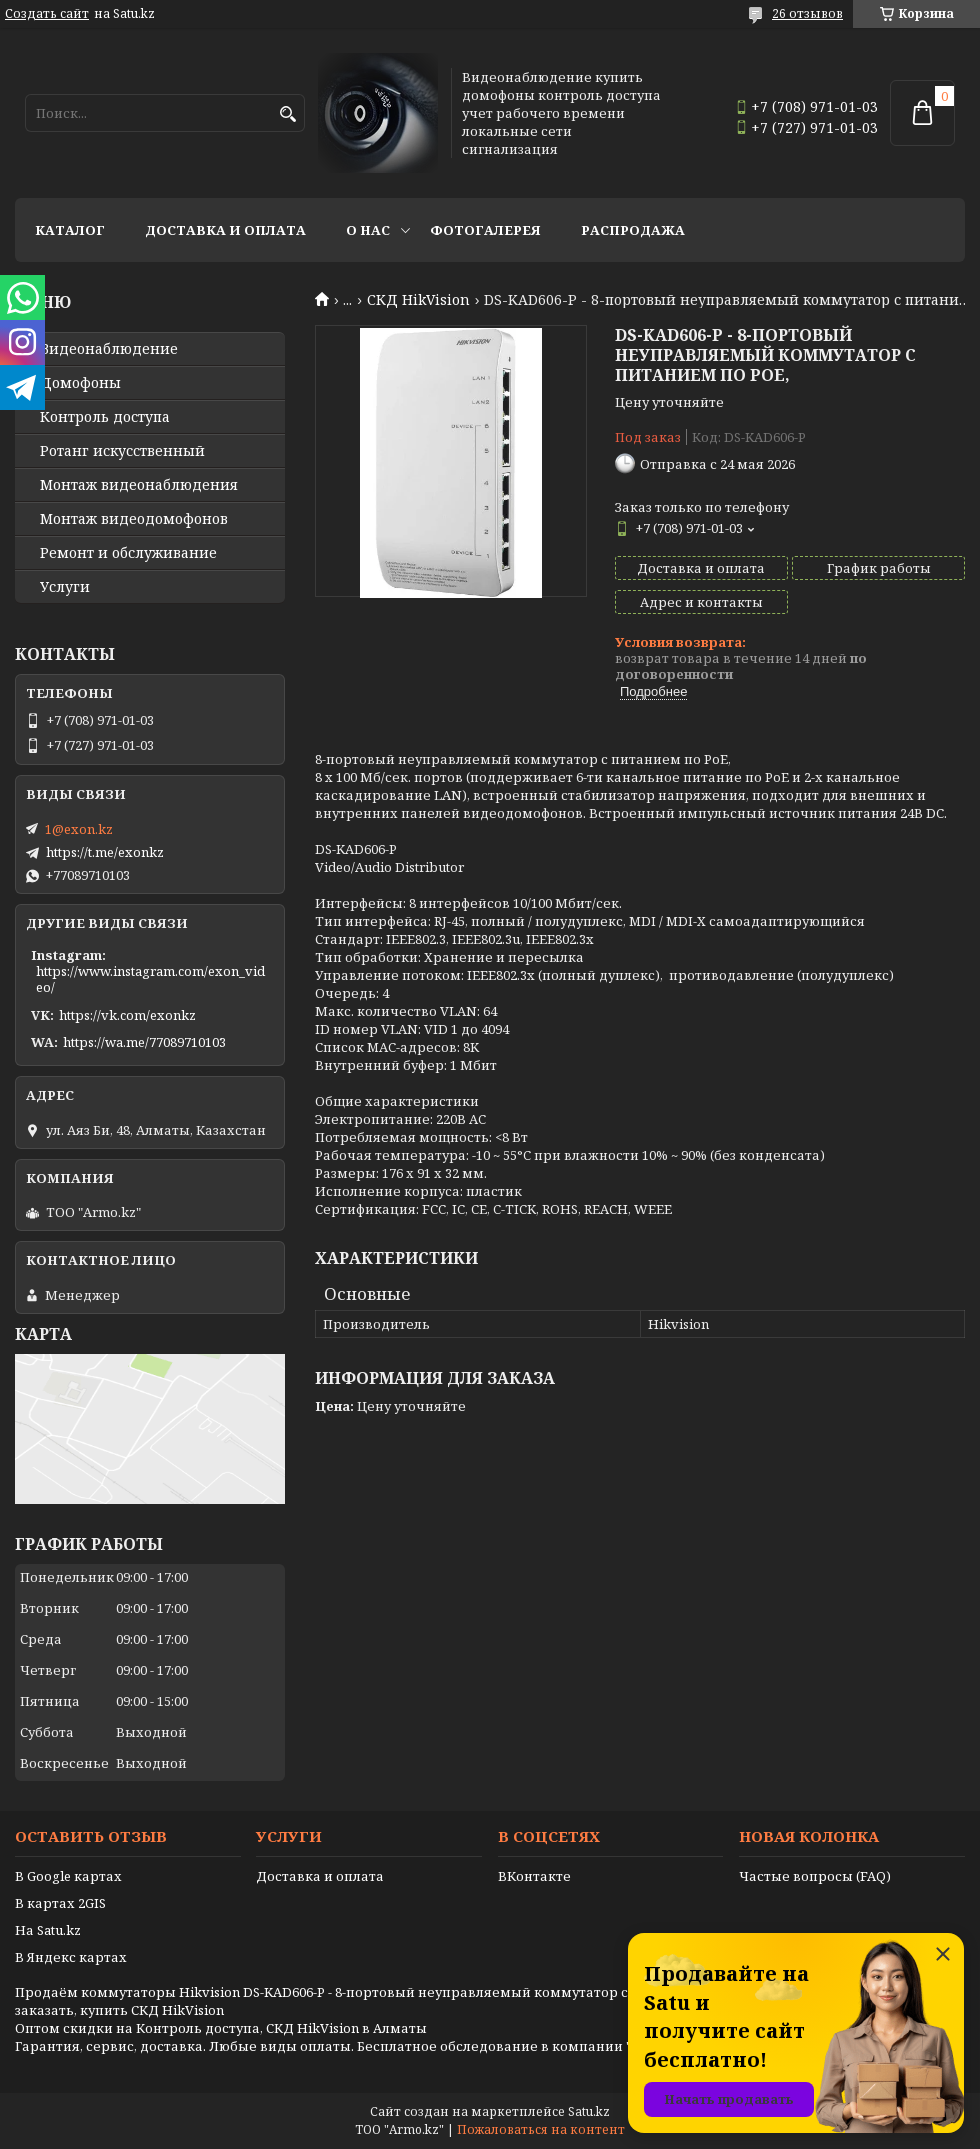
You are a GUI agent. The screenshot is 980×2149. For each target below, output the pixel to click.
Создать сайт (47, 14)
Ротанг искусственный (122, 451)
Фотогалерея (485, 230)
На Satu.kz (48, 1930)
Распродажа (633, 230)
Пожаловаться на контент (541, 2129)
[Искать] (287, 114)
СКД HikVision (418, 300)
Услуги (65, 587)
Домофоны (80, 383)
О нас (368, 230)
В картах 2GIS (60, 1903)
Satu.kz (589, 2111)
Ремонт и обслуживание (128, 553)
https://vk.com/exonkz (127, 1015)
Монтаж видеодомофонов (134, 519)
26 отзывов (807, 13)
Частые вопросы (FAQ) (815, 1876)
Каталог (70, 230)
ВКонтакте (534, 1876)
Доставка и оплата (225, 230)
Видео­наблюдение (109, 349)
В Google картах (68, 1876)
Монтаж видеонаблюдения (139, 485)
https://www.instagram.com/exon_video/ (150, 979)
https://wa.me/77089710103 (144, 1042)
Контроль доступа (105, 417)
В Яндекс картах (71, 1957)
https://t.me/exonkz (105, 852)
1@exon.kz (79, 829)
